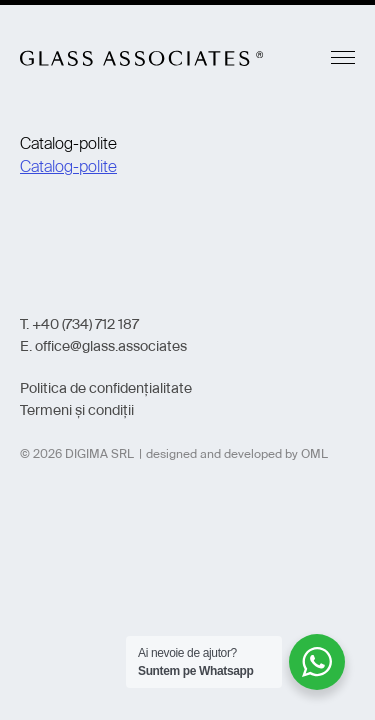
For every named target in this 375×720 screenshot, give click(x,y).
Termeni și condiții (77, 410)
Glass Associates (142, 58)
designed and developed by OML (237, 454)
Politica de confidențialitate (106, 388)
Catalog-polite (68, 166)
